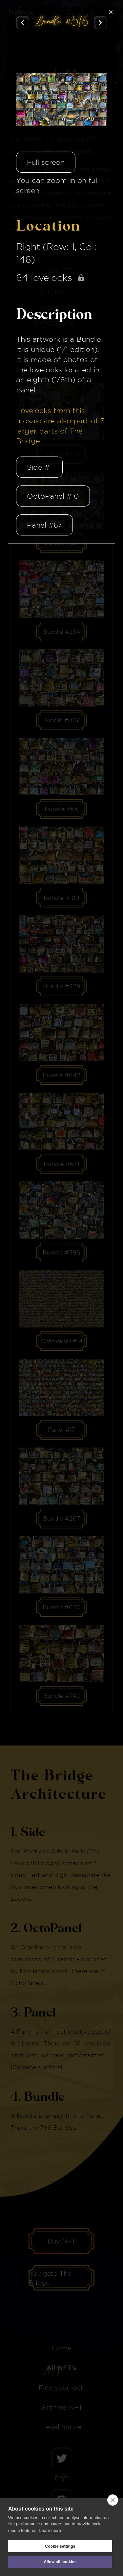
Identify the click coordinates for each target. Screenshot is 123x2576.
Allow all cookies (60, 2562)
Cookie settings (60, 2546)
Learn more (50, 2530)
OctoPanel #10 (53, 496)
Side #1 (39, 467)
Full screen (46, 162)
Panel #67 (44, 525)
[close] (112, 2500)
